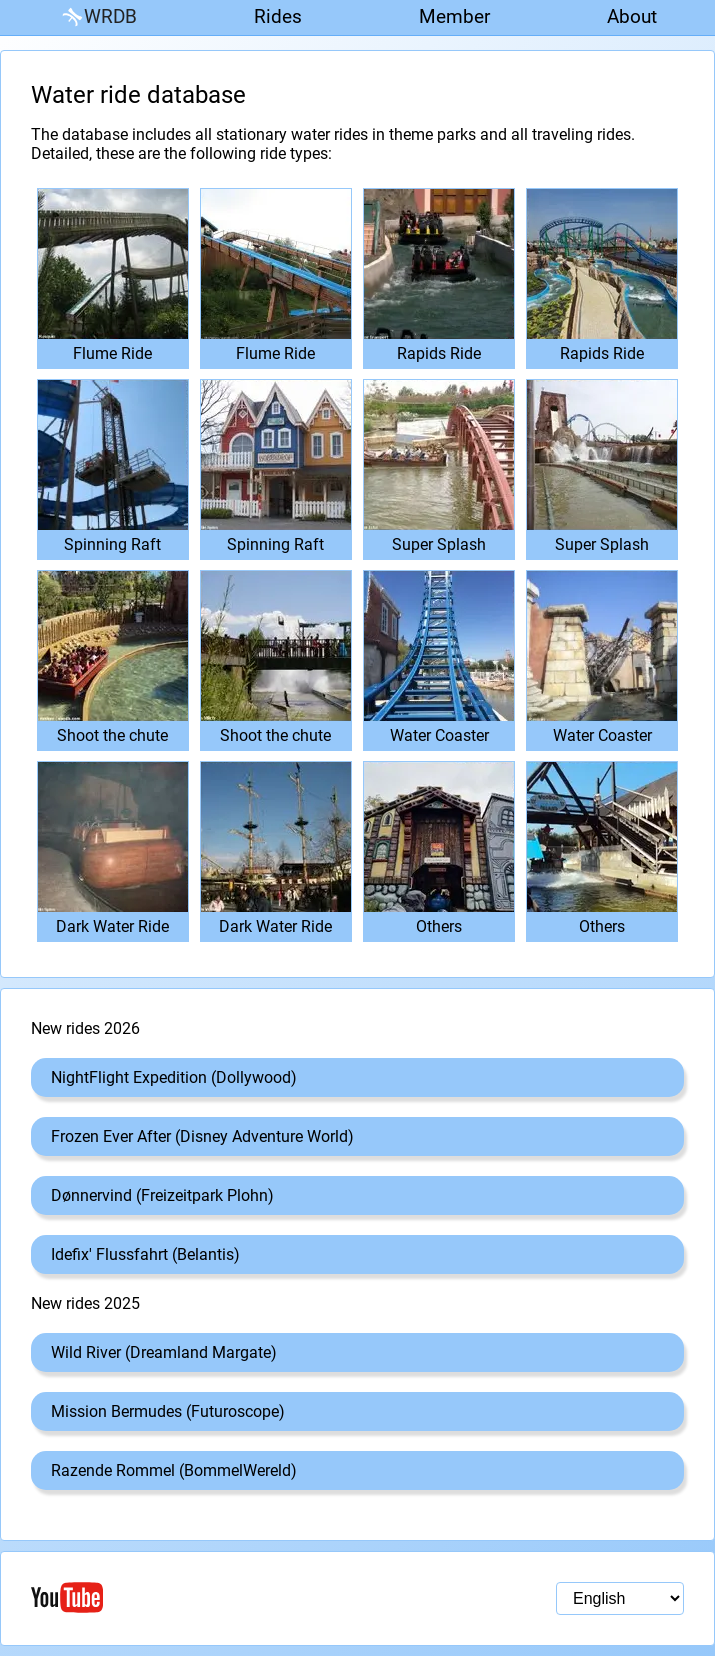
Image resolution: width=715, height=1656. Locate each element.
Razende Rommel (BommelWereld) (174, 1470)
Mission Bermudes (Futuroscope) (168, 1411)
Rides (278, 16)
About (632, 16)
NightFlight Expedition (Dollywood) (174, 1077)
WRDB (98, 17)
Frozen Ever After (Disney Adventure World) (202, 1136)
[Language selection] (620, 1598)
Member (454, 16)
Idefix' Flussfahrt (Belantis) (145, 1254)
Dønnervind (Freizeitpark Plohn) (162, 1195)
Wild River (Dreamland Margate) (164, 1352)
